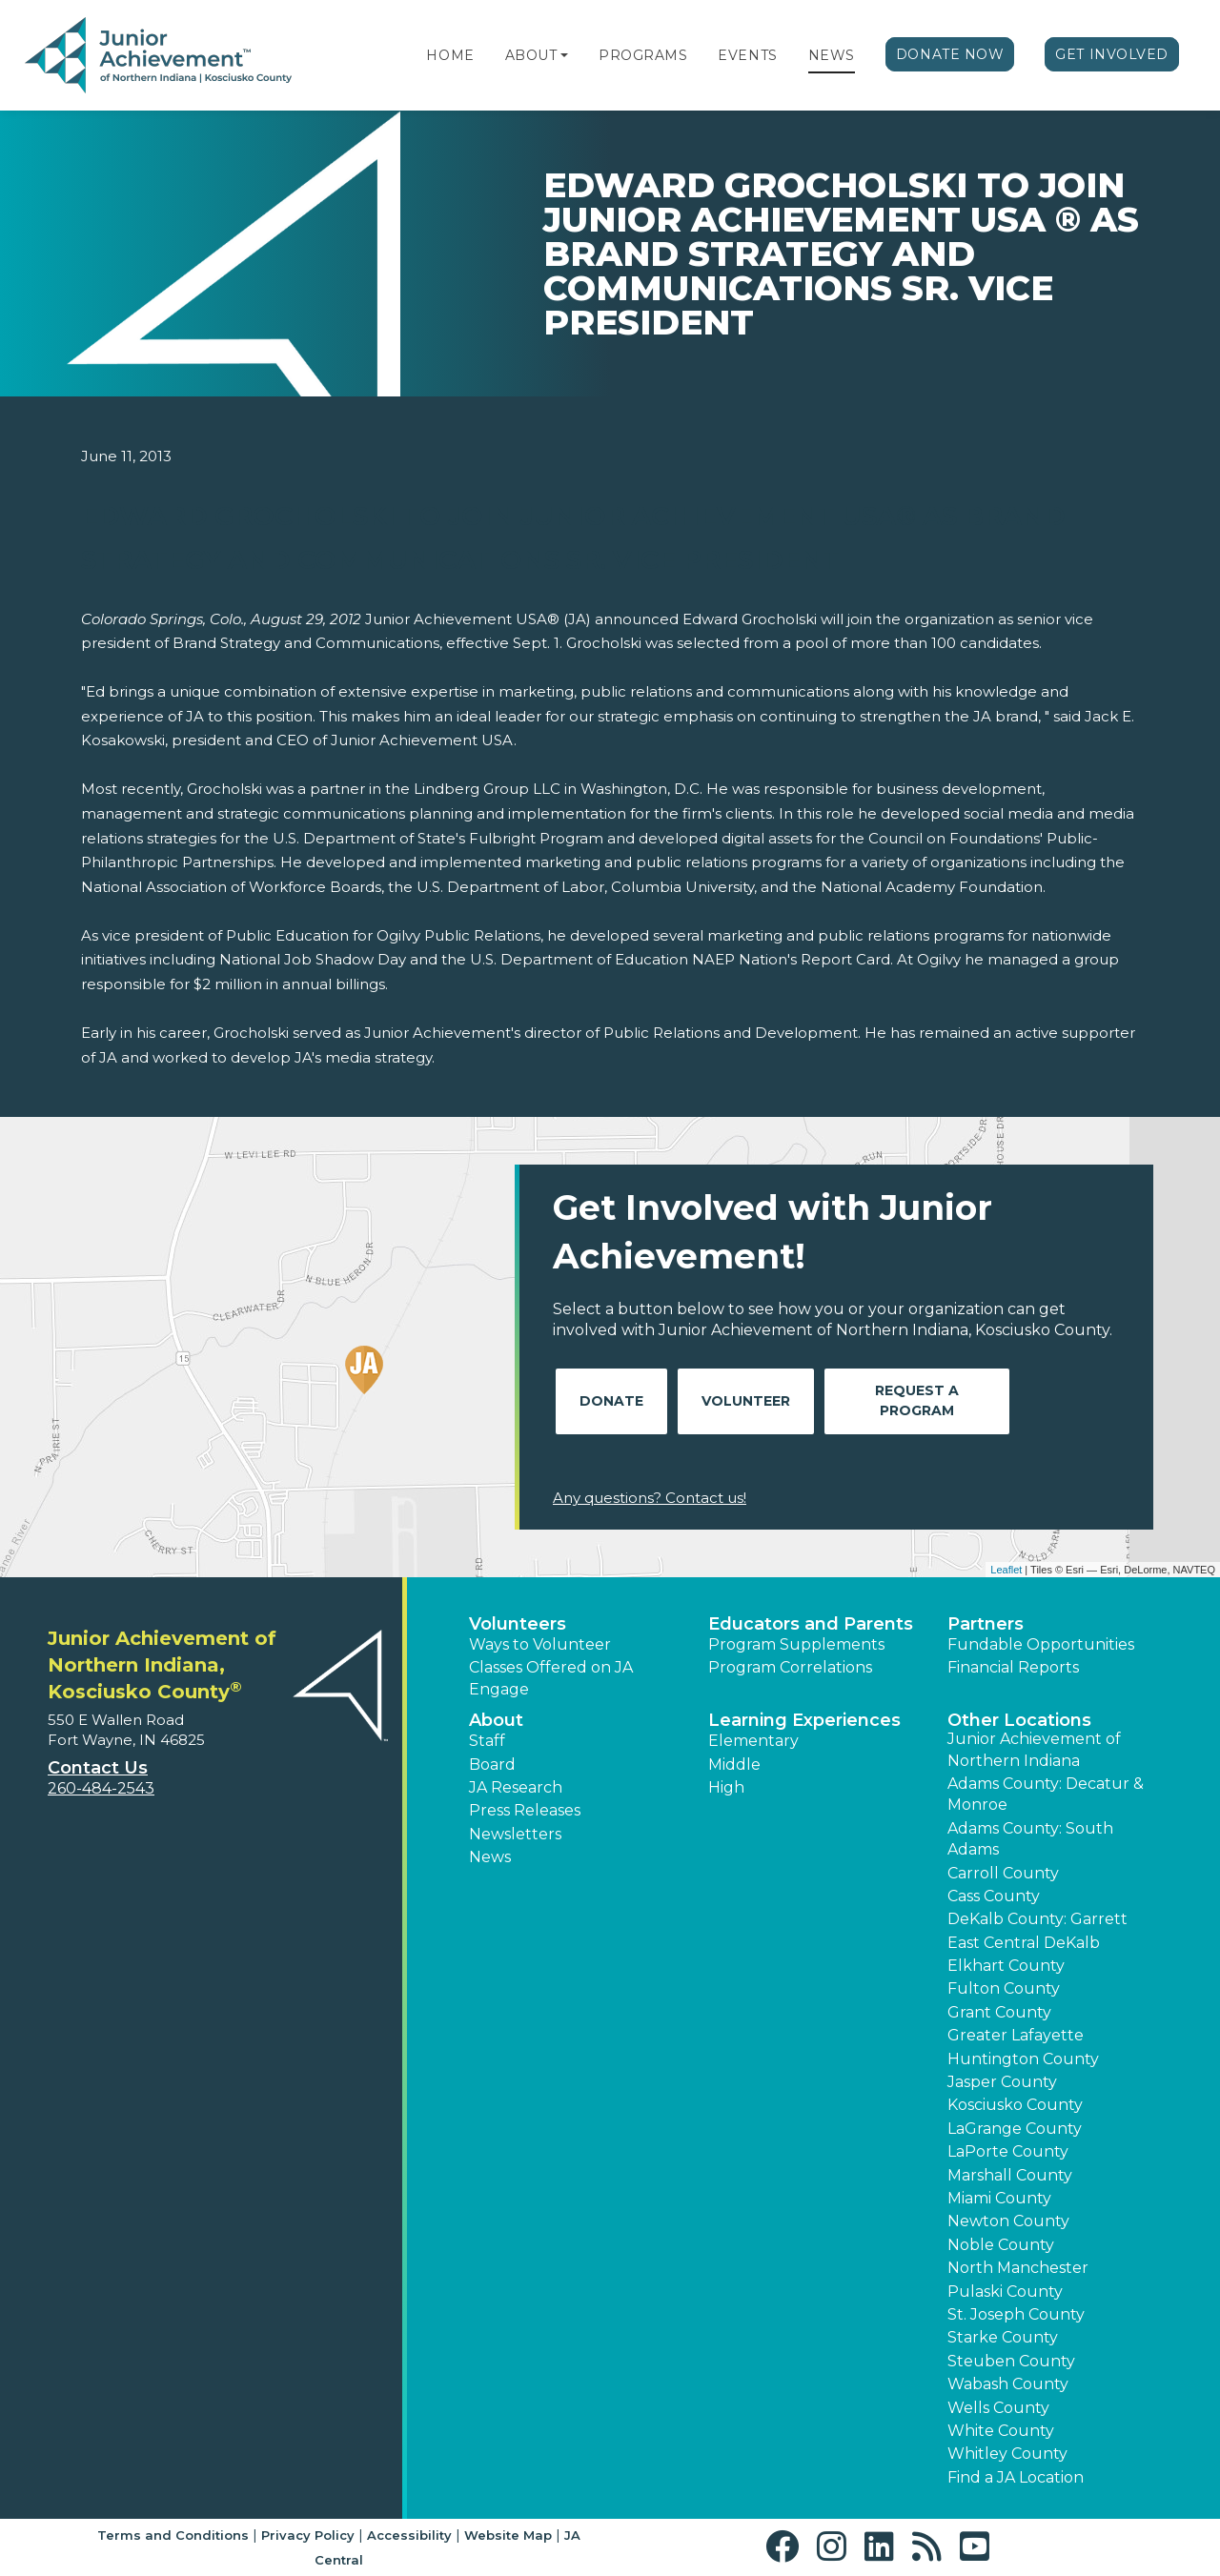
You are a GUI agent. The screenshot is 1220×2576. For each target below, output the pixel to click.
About (531, 55)
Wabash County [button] (1007, 2384)
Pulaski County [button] (1005, 2291)
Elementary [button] (753, 1741)
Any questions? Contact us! (649, 1498)
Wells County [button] (998, 2408)
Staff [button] (487, 1741)
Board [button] (492, 1764)
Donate (611, 1401)
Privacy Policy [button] (308, 2535)
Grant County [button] (999, 2012)
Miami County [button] (999, 2198)
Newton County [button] (1008, 2221)
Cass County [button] (993, 1896)
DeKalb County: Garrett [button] (1037, 1919)
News (831, 55)
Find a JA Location (1015, 2477)
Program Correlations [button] (790, 1667)
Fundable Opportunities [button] (1040, 1644)
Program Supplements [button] (796, 1644)
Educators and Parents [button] (810, 1624)
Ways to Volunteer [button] (540, 1644)
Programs (643, 55)
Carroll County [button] (1003, 1873)
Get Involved (1112, 54)
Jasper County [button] (1002, 2082)
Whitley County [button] (1007, 2453)
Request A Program (917, 1400)
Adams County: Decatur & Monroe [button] (1045, 1794)
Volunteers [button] (517, 1624)
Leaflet (1006, 1569)
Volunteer (746, 1401)
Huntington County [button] (1023, 2059)
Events (747, 55)
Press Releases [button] (524, 1810)
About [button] (496, 1720)
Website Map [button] (508, 2535)
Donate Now (950, 54)
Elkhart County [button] (1006, 1966)
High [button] (726, 1787)
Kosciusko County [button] (1015, 2105)
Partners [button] (985, 1624)
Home (450, 55)
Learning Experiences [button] (804, 1720)
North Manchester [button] (1017, 2268)
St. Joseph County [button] (1016, 2314)
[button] (564, 55)
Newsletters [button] (515, 1834)
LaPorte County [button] (1007, 2151)
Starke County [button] (1002, 2337)
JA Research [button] (515, 1787)
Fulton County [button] (1003, 1988)
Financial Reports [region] (1013, 1667)
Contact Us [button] (98, 1767)
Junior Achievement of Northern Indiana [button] (1034, 1749)
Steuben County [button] (1011, 2361)
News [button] (490, 1857)
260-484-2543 (101, 1788)
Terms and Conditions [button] (173, 2535)
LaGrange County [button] (1014, 2129)
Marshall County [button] (1009, 2175)
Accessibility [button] (409, 2535)
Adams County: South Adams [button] (1030, 1838)
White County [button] (1000, 2431)
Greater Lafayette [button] (1015, 2035)
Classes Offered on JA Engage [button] (551, 1677)
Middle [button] (734, 1764)
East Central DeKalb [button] (1023, 1943)
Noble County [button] (1000, 2245)
